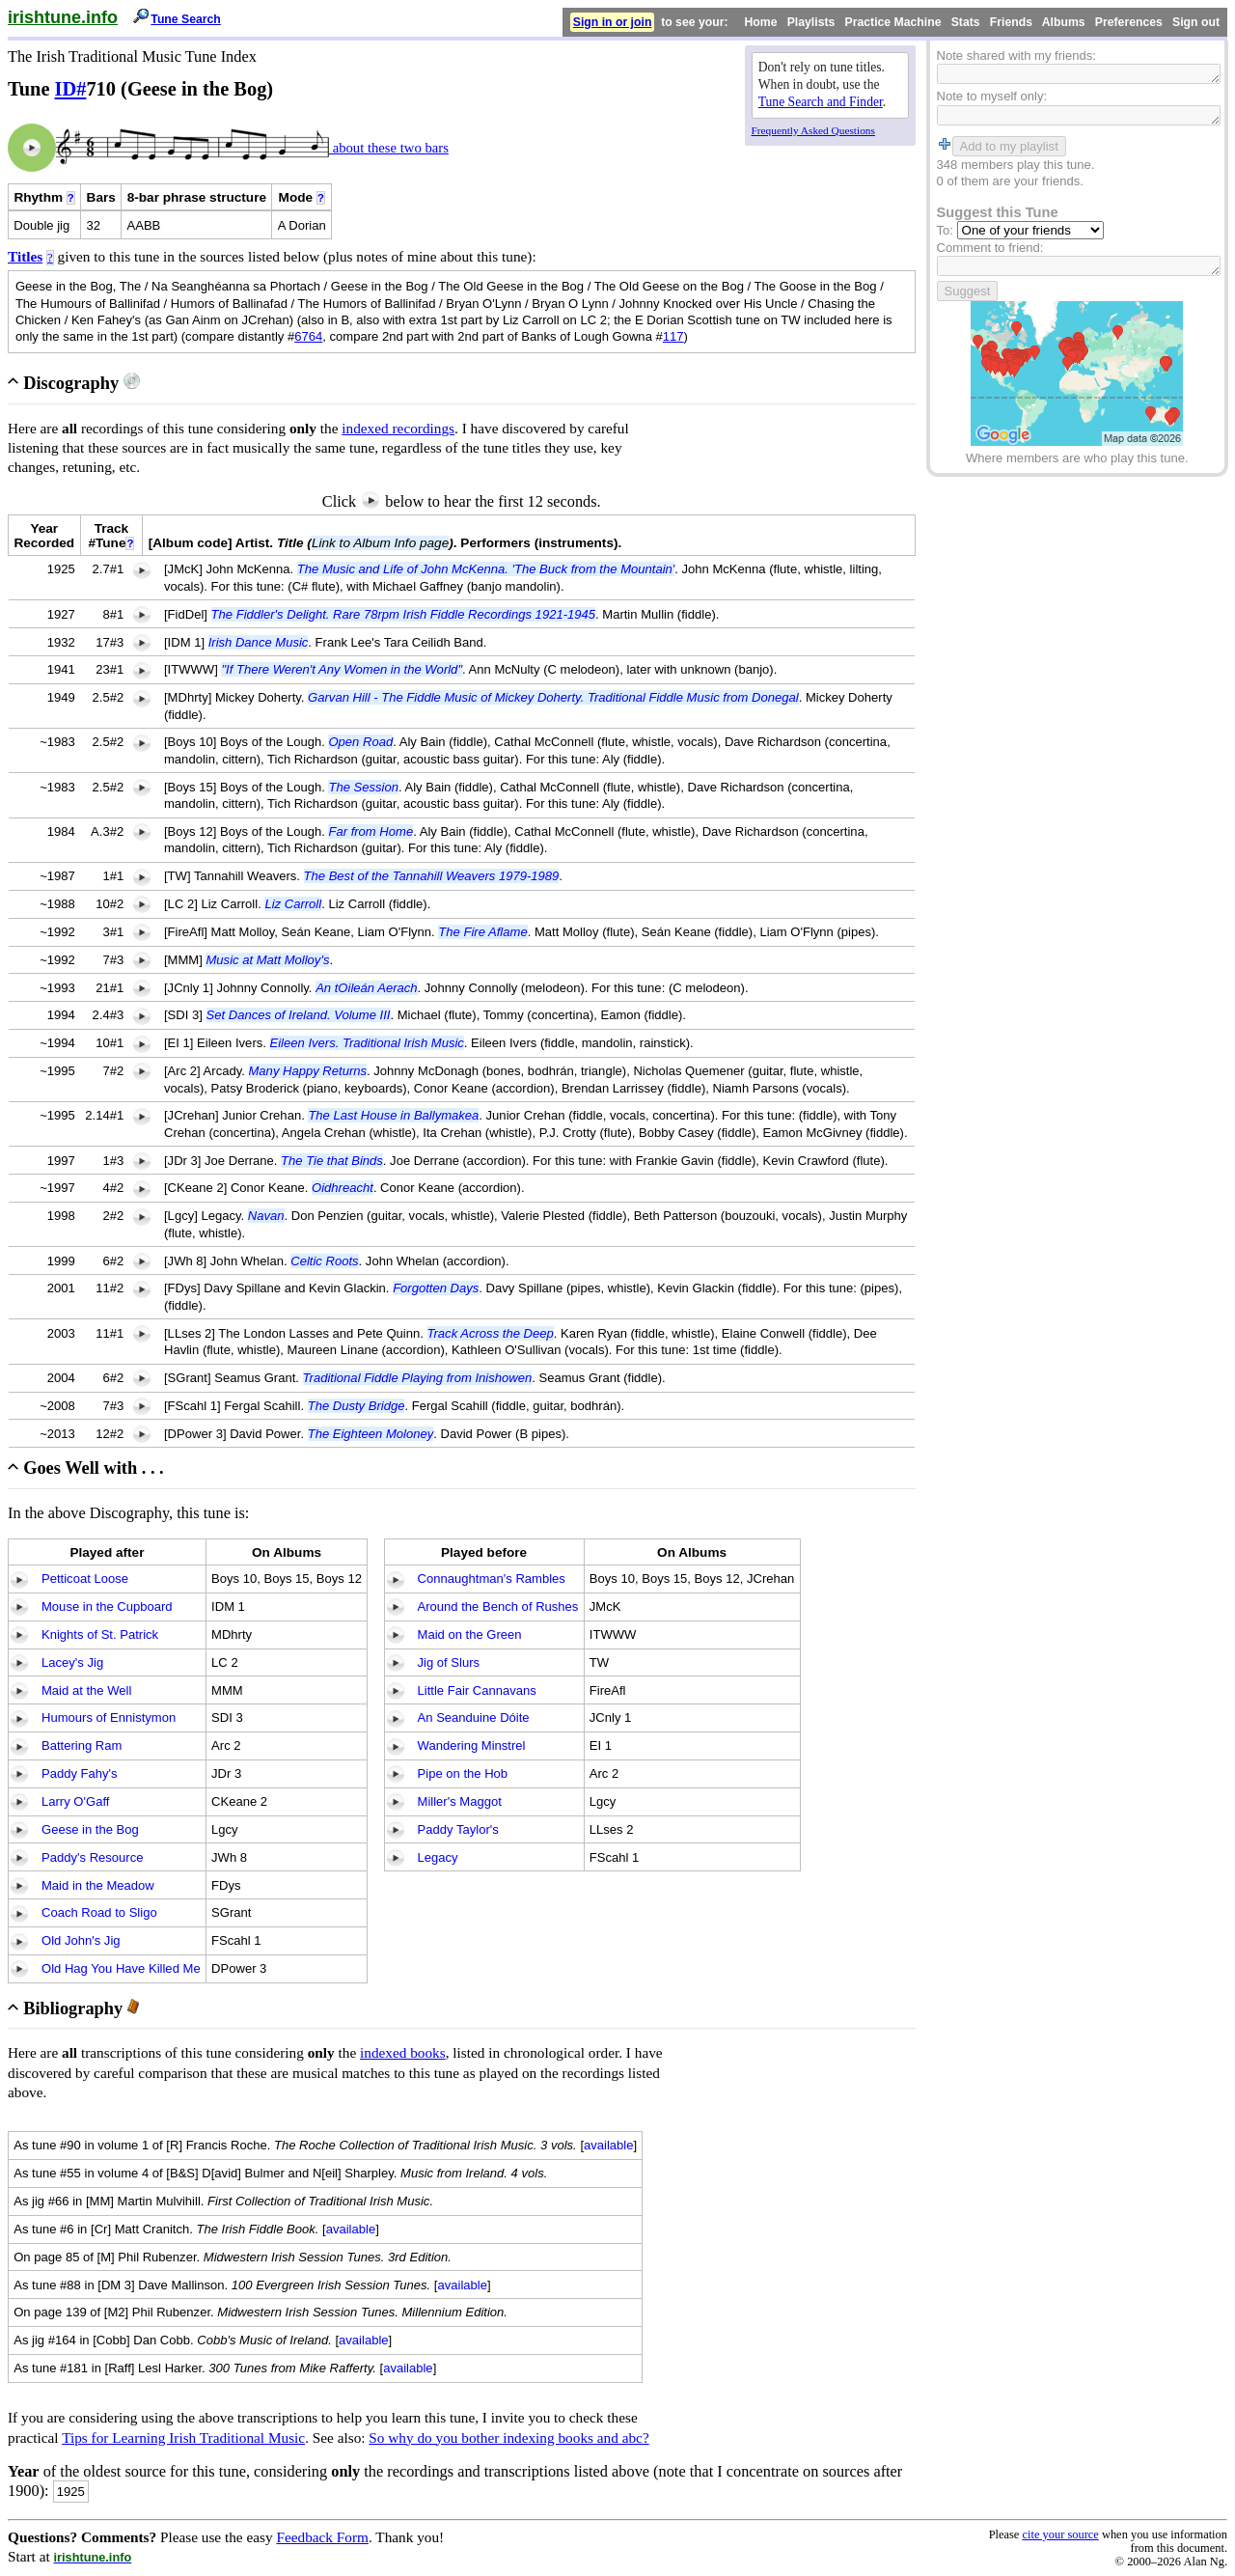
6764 (308, 336)
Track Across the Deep (490, 1333)
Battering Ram (81, 1745)
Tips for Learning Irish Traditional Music (183, 2437)
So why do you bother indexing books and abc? (508, 2437)
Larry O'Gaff (75, 1801)
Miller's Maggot (460, 1801)
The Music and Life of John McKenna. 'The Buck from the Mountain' (486, 569)
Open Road (360, 741)
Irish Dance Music (258, 642)
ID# (71, 88)
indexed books (403, 2052)
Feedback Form (322, 2537)
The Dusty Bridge (356, 1406)
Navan (266, 1215)
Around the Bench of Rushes (498, 1606)
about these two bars (389, 147)
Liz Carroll (292, 904)
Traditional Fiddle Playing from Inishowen (418, 1378)
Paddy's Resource (92, 1857)
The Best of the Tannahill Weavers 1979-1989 (432, 876)
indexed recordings (398, 428)
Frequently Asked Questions (813, 130)
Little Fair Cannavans (477, 1690)
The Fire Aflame (482, 932)
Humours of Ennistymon (108, 1717)
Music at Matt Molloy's (267, 960)
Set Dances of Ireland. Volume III (298, 1015)
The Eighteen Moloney (371, 1433)
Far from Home (370, 831)
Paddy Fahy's (79, 1773)
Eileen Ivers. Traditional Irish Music (367, 1043)
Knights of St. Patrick (99, 1634)
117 (673, 336)
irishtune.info (63, 17)
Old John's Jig (81, 1940)
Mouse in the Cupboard (107, 1606)
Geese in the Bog (90, 1829)
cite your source (1060, 2534)
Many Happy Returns (308, 1071)
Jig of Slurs (449, 1662)
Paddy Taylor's (458, 1829)
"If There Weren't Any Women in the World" (341, 669)
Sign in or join (612, 22)
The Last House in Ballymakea (393, 1115)
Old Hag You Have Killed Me (121, 1968)
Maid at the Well (86, 1690)
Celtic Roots (324, 1261)
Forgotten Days (436, 1288)
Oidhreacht (342, 1187)
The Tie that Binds (332, 1160)
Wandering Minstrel (472, 1745)
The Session (363, 787)
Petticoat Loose (84, 1578)
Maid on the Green (470, 1634)
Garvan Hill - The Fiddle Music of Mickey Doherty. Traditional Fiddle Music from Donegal (553, 697)
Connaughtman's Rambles (491, 1578)
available (609, 2145)
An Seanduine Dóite (474, 1717)
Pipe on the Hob (463, 1773)
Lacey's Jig (72, 1662)
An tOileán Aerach (366, 988)
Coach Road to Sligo (99, 1912)
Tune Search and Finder (820, 102)
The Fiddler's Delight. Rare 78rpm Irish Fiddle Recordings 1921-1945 (403, 614)
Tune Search (186, 19)
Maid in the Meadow (97, 1885)
